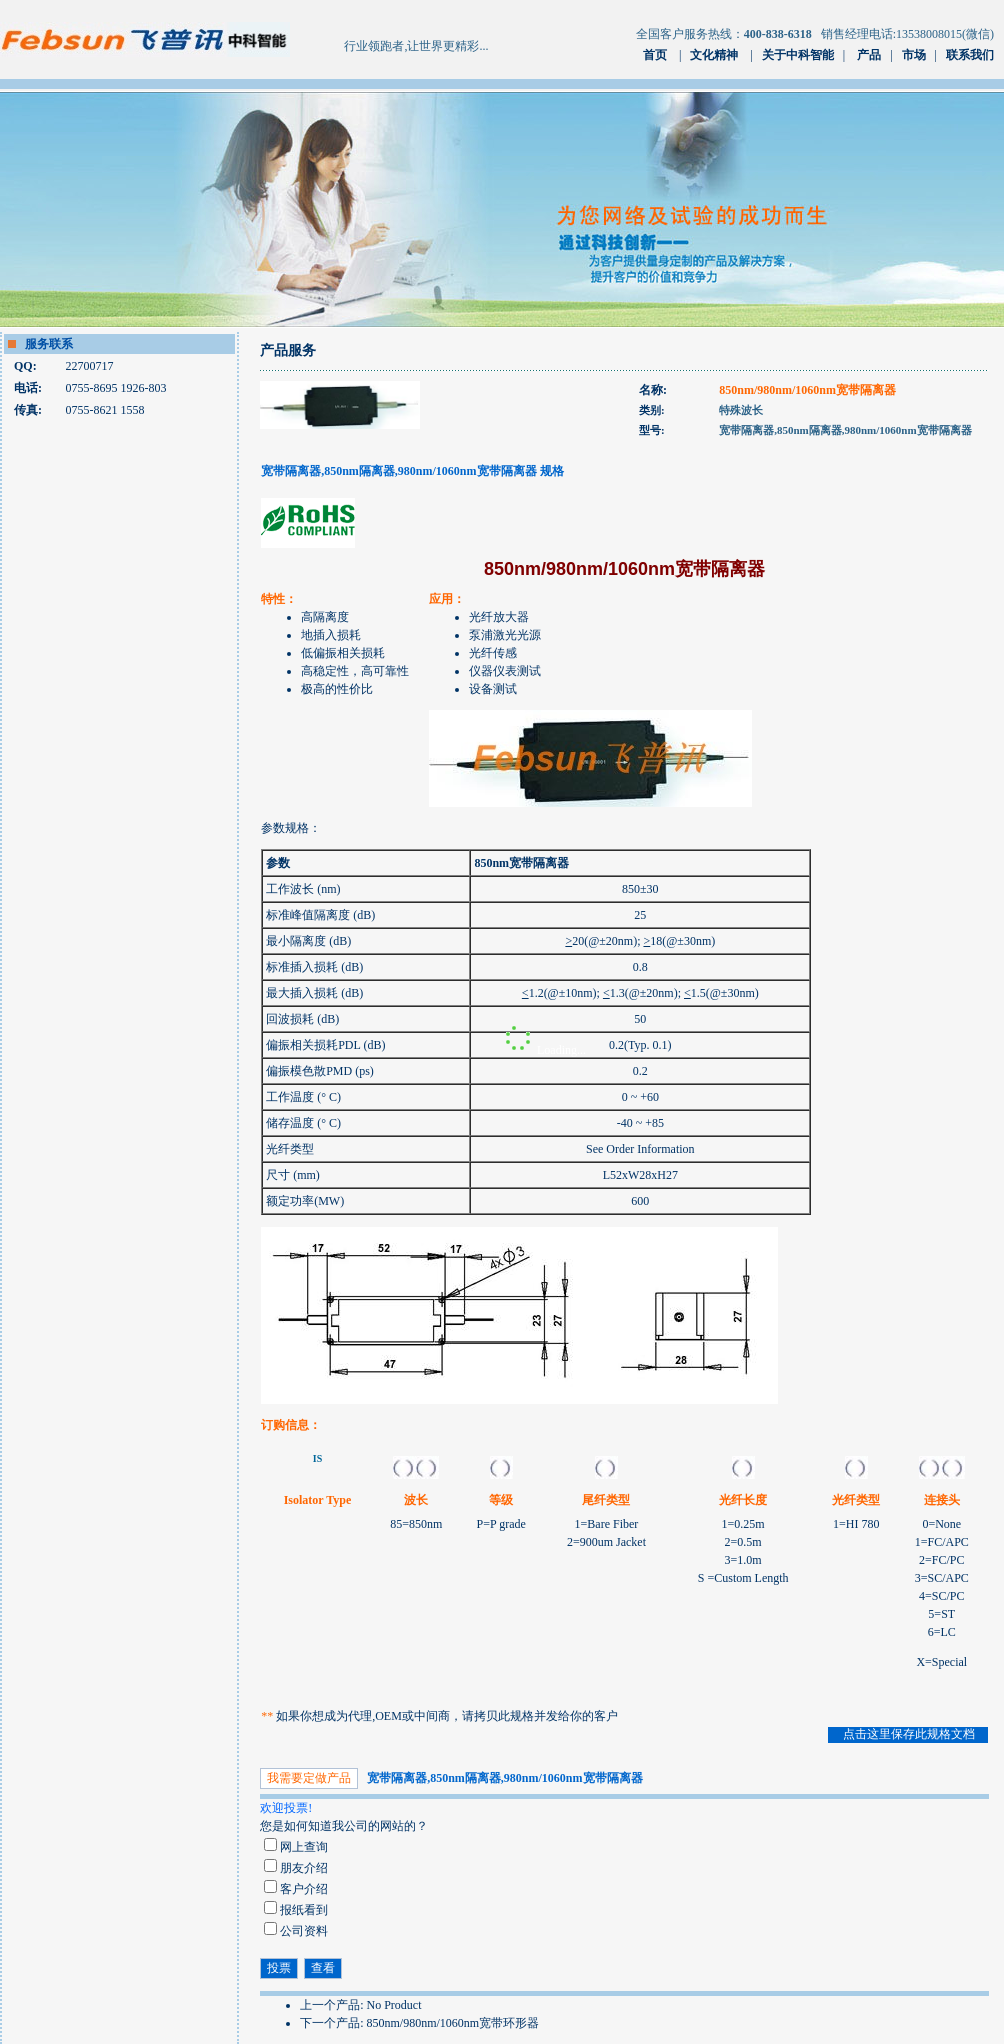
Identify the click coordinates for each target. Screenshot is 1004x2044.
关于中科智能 (798, 55)
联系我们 (970, 55)
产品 (869, 55)
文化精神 (714, 55)
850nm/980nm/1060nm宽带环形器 (453, 2023)
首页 (655, 55)
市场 (914, 55)
